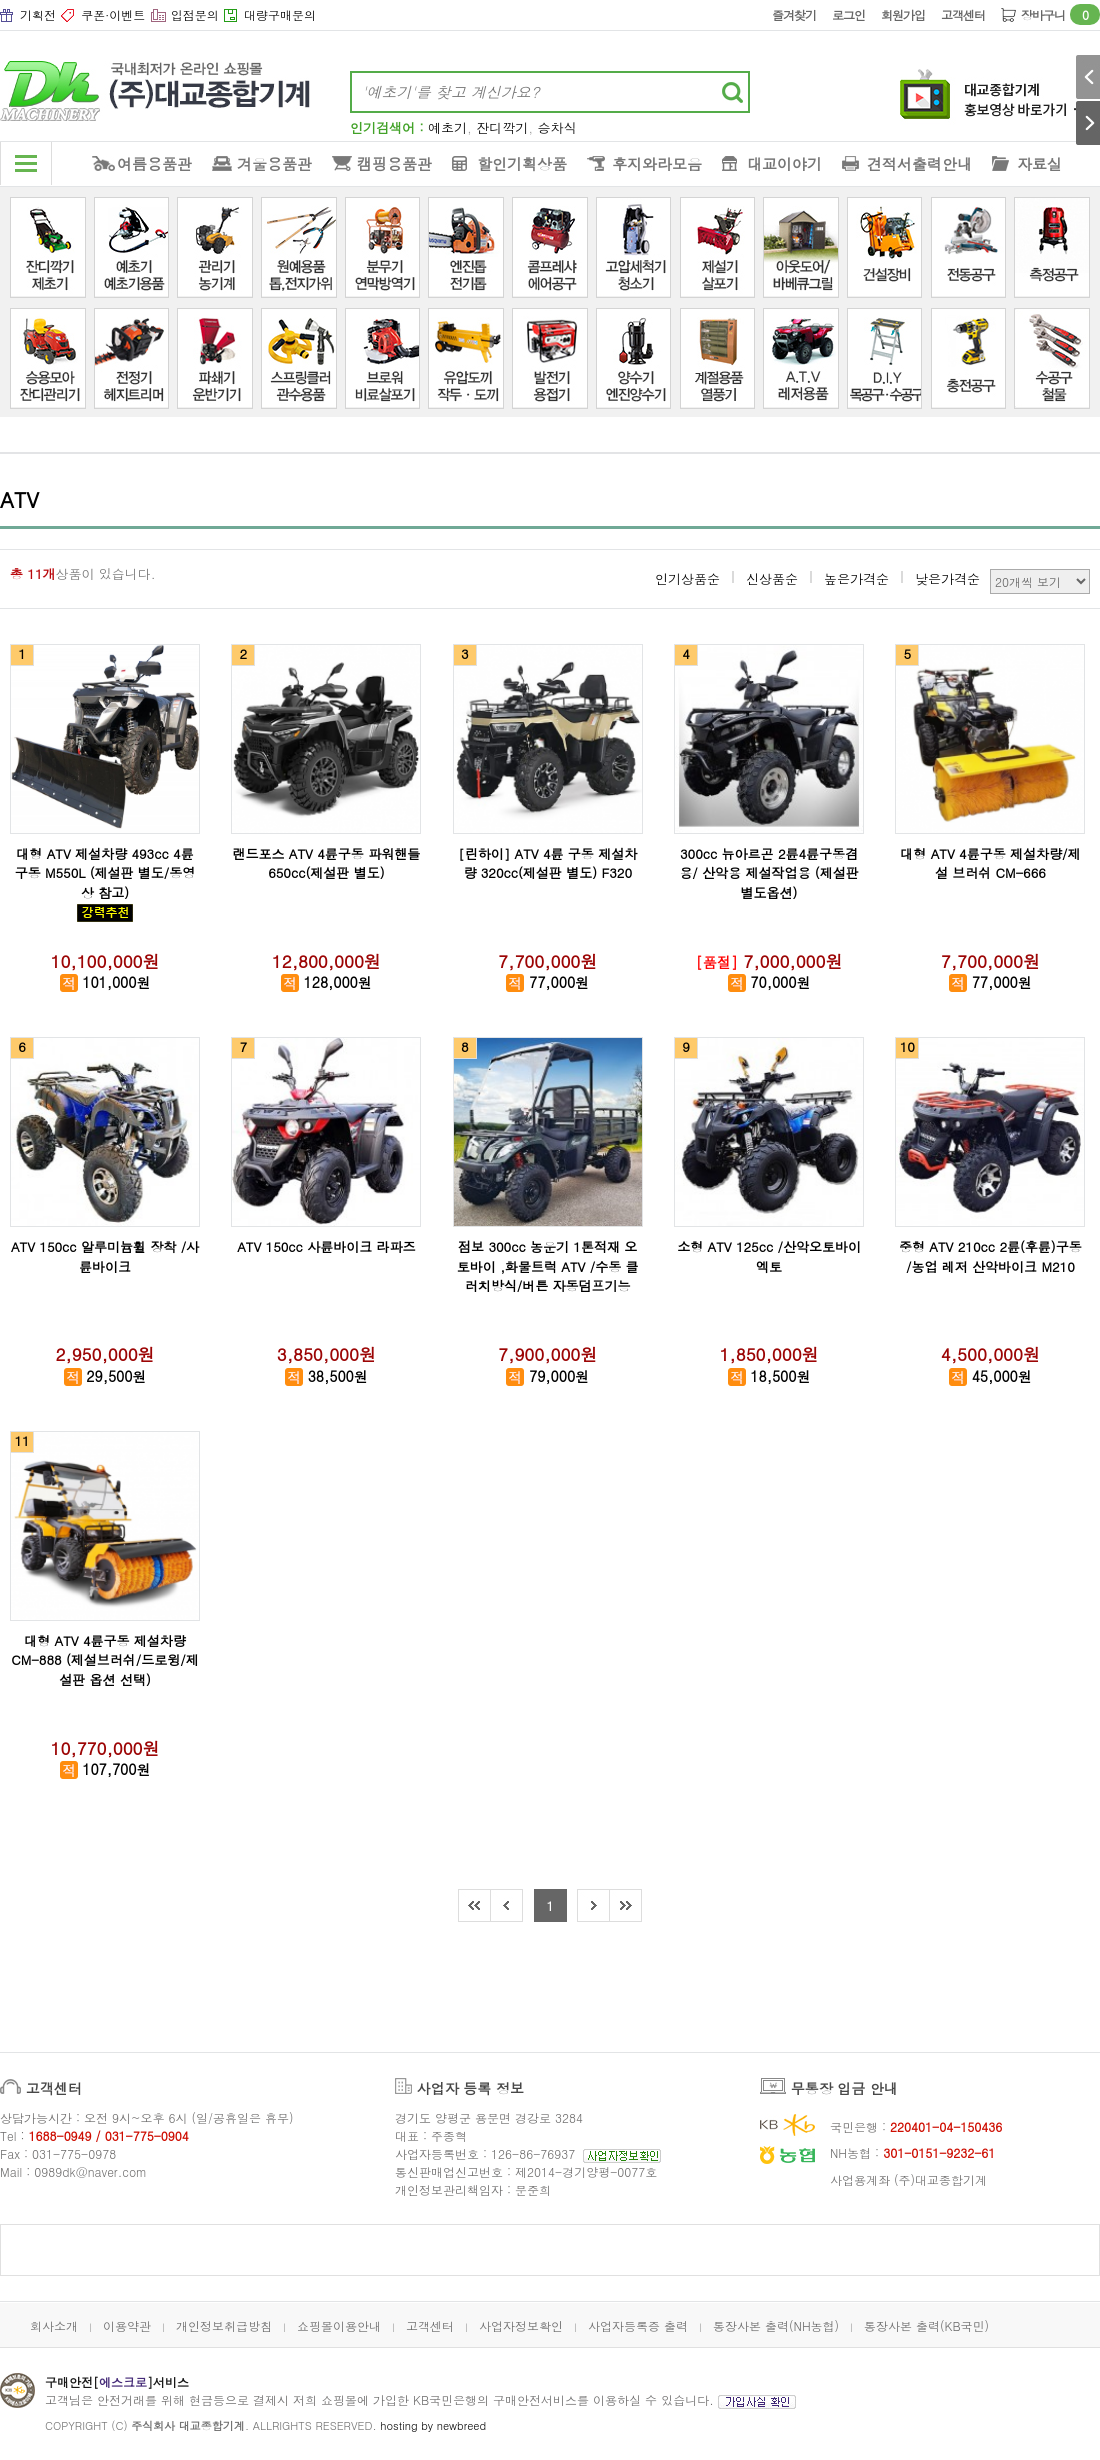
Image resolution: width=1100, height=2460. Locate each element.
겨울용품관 (274, 163)
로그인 (848, 14)
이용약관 (127, 2325)
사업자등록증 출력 (638, 2325)
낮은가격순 (947, 578)
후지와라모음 (657, 163)
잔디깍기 (502, 127)
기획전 (38, 14)
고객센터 (963, 14)
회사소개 (54, 2325)
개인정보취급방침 (224, 2325)
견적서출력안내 (919, 163)
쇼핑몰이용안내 (339, 2325)
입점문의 (195, 14)
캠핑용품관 (394, 163)
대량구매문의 (280, 14)
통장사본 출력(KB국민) (926, 2325)
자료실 (1039, 163)
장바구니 (1060, 14)
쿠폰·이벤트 (113, 14)
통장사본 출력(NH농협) (776, 2325)
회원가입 (903, 14)
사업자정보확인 (521, 2325)
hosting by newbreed (433, 2425)
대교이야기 (784, 163)
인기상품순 (687, 578)
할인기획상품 (522, 163)
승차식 (557, 127)
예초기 (447, 127)
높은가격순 (856, 578)
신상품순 (772, 578)
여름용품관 (154, 163)
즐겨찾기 (794, 14)
